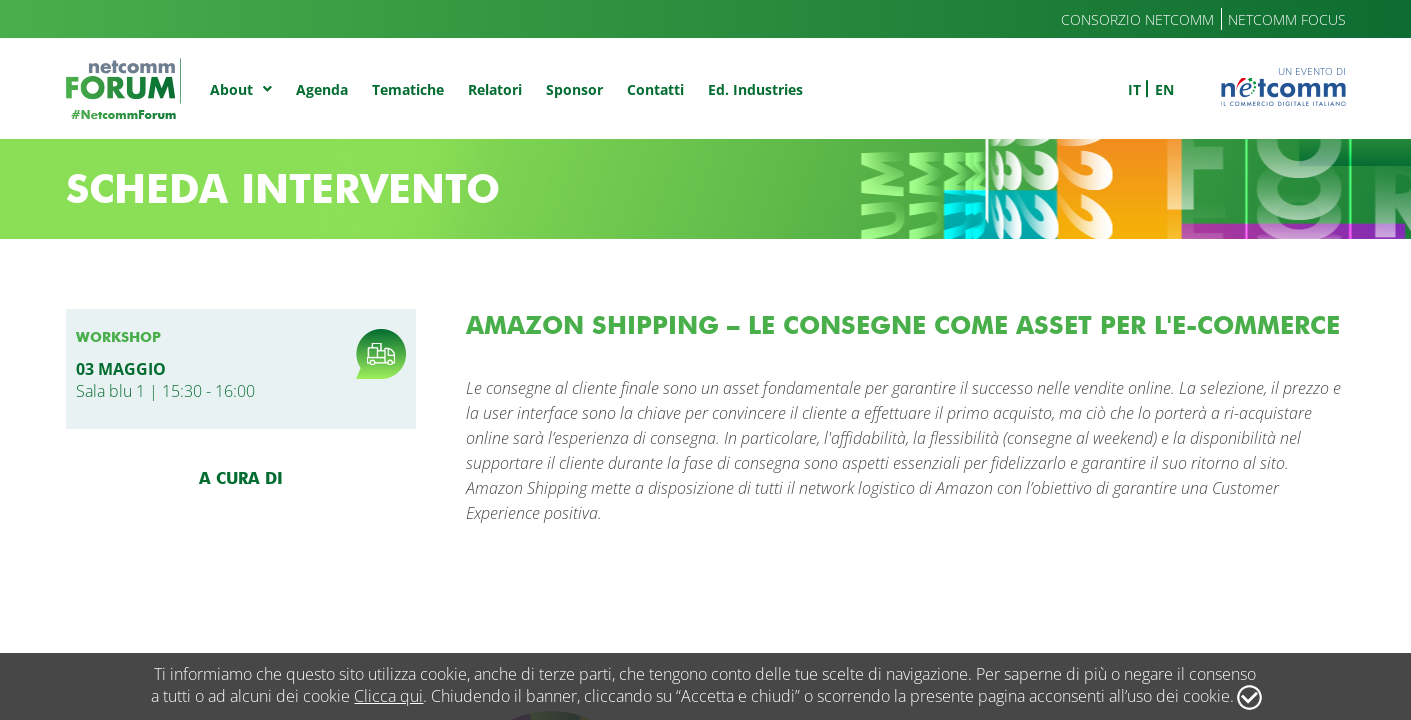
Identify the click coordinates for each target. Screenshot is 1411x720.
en (1164, 89)
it (1134, 89)
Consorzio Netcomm (1137, 19)
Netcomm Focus (1287, 19)
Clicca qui (388, 696)
